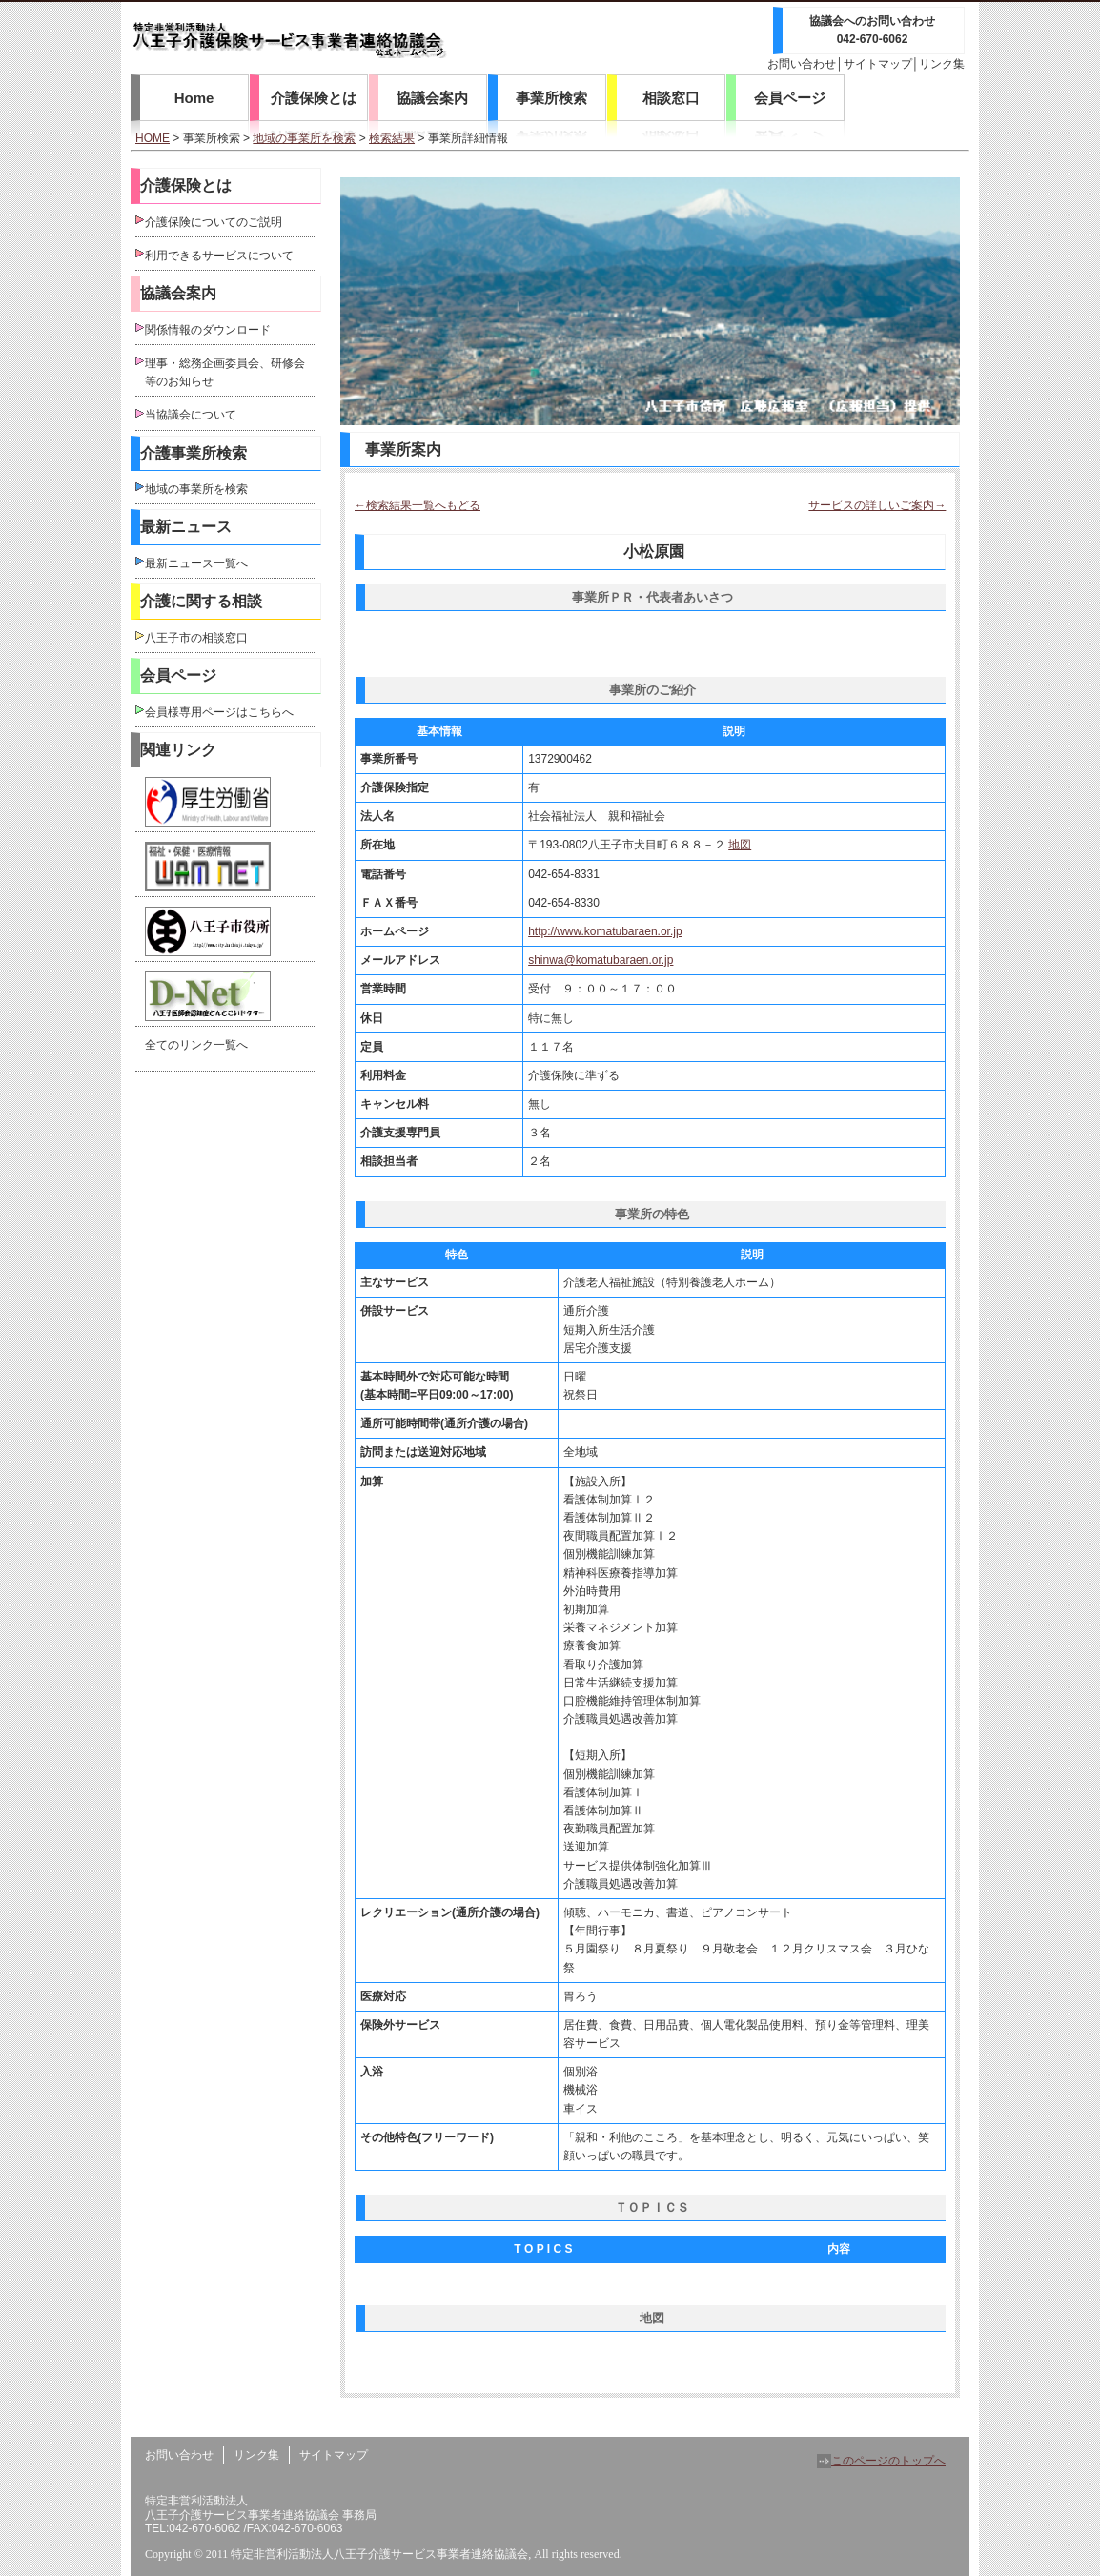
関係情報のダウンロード (208, 330)
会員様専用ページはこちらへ (219, 712)
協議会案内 (432, 98)
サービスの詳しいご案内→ (877, 505)
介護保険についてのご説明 (213, 222)
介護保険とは (313, 98)
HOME (152, 138)
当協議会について (190, 414)
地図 (739, 844)
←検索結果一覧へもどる (417, 505)
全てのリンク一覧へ (196, 1045)
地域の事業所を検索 (304, 138)
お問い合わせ (801, 64)
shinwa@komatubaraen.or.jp (600, 960)
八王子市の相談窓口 (196, 637)
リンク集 (942, 64)
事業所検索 (551, 98)
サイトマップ (878, 64)
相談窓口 (671, 98)
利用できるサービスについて (219, 255)
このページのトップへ (881, 2460)
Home (194, 98)
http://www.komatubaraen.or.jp (605, 931)
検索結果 (392, 138)
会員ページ (789, 98)
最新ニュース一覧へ (196, 563)
